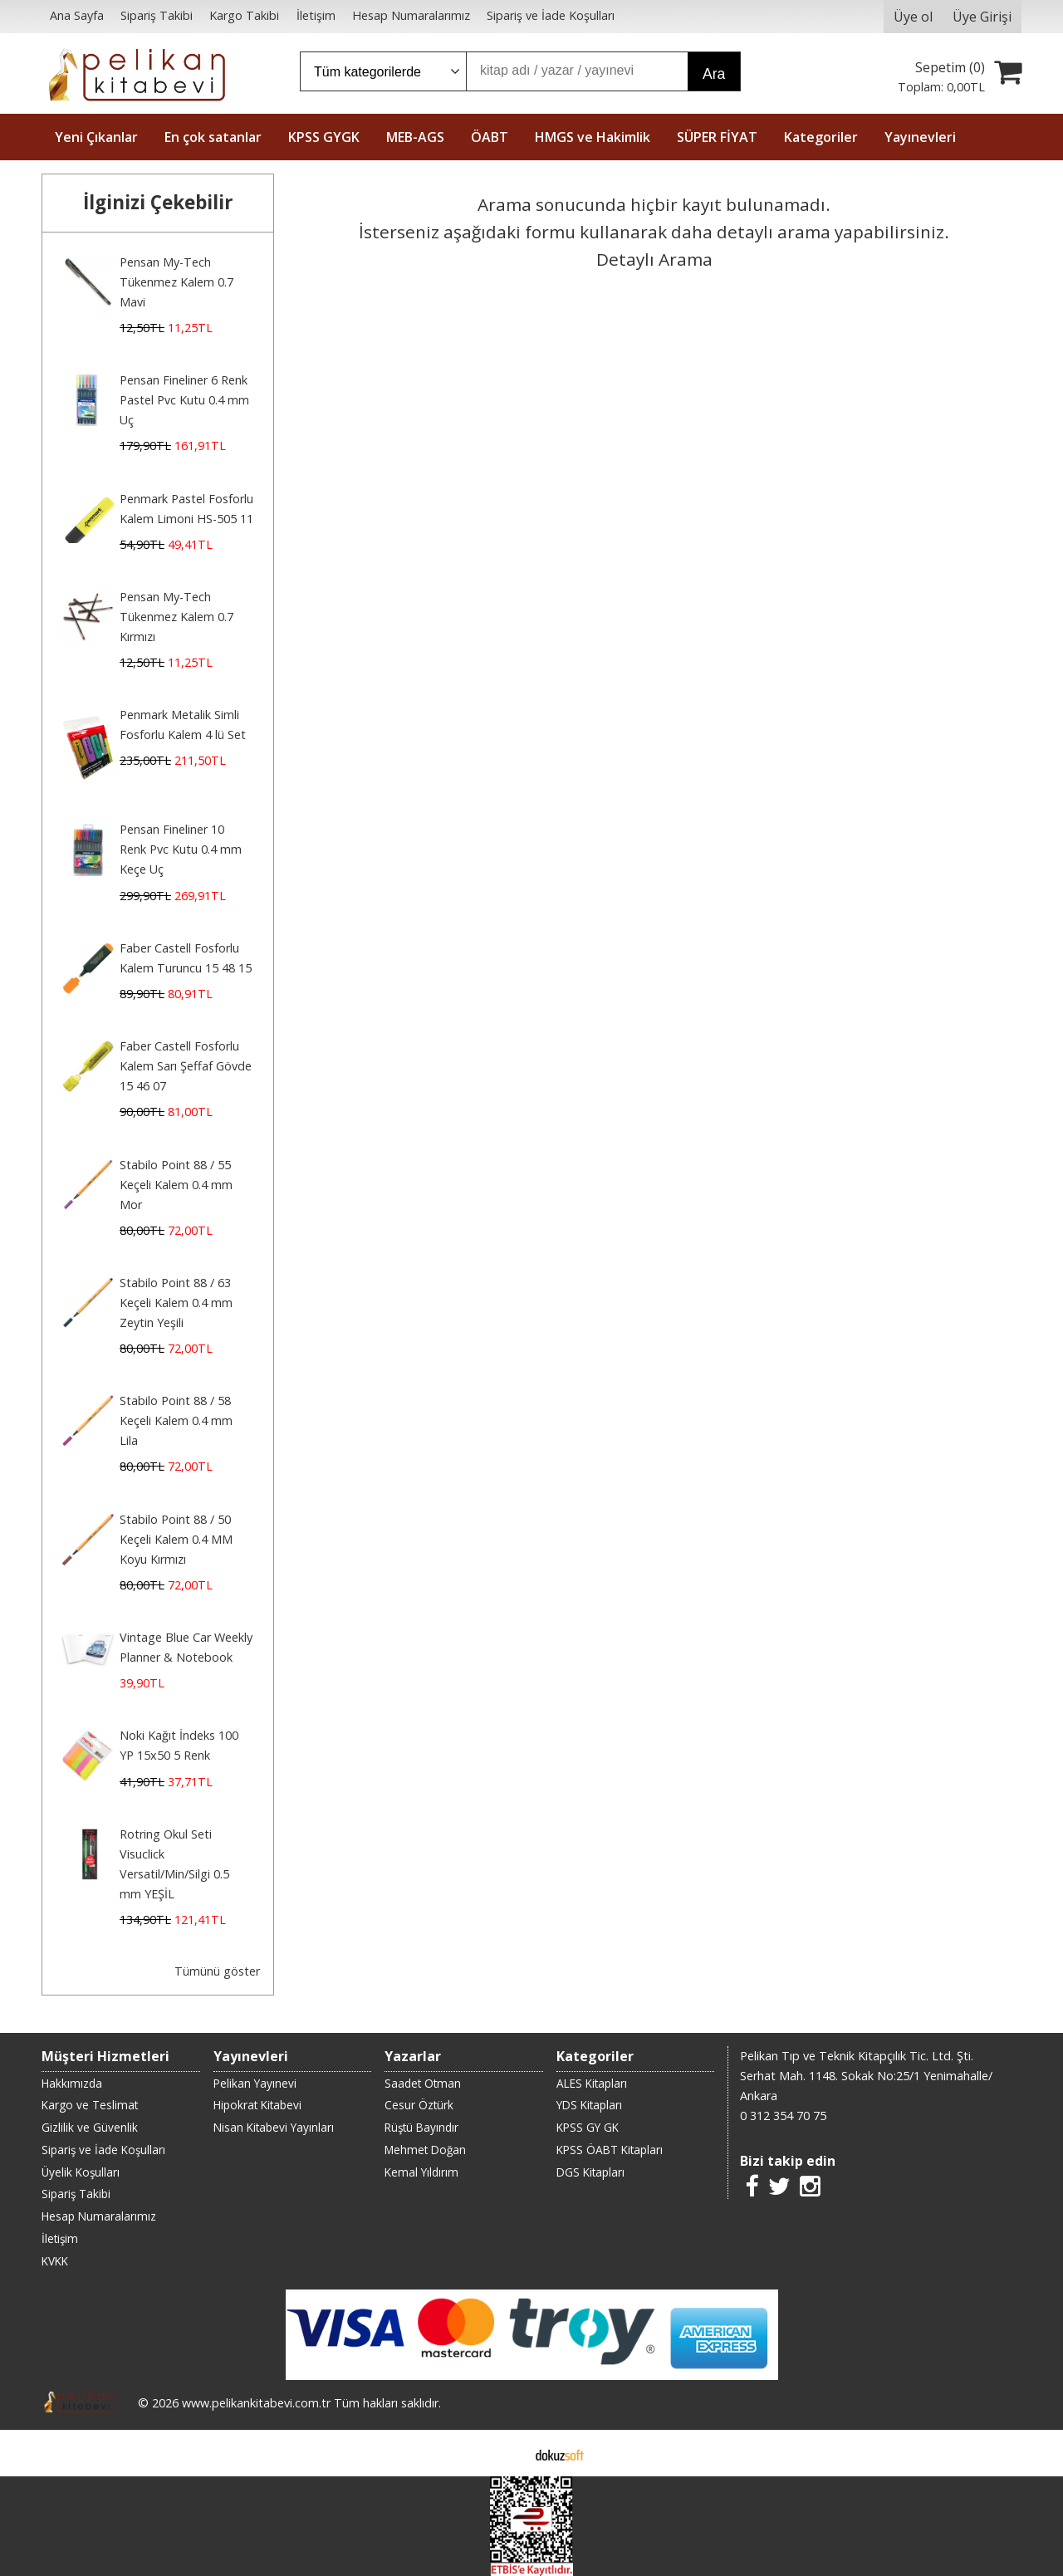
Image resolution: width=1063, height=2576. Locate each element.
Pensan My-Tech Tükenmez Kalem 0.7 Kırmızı (176, 616)
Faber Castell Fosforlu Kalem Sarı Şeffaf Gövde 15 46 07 (186, 1066)
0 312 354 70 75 (783, 2115)
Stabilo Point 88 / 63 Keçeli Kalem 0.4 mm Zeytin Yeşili (176, 1302)
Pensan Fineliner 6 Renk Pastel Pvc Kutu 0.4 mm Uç (184, 400)
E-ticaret (505, 2453)
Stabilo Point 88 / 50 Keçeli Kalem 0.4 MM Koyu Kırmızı (176, 1539)
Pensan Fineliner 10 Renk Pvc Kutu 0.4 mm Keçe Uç (181, 849)
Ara (714, 74)
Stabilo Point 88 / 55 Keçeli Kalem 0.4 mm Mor (176, 1184)
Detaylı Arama (654, 259)
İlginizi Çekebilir (158, 202)
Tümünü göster (217, 1971)
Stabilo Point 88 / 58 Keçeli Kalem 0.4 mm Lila (176, 1420)
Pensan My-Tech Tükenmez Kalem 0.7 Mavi (176, 282)
